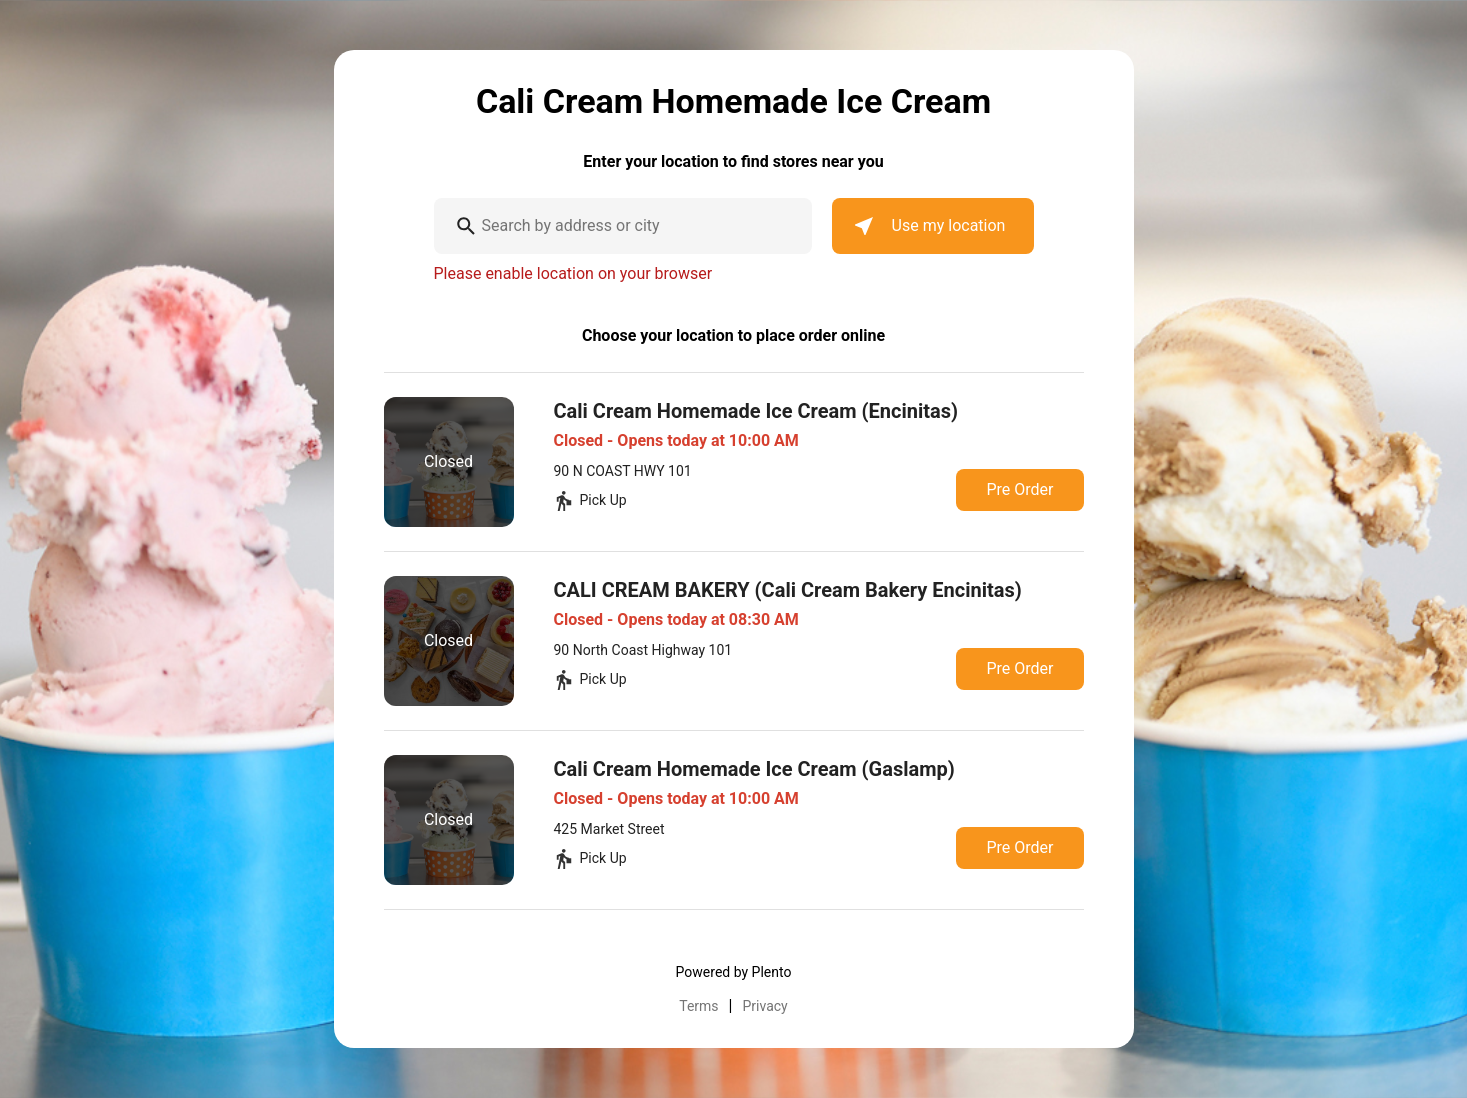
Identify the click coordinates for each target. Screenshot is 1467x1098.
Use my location (929, 226)
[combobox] (623, 226)
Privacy (765, 1006)
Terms (698, 1006)
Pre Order (1019, 489)
